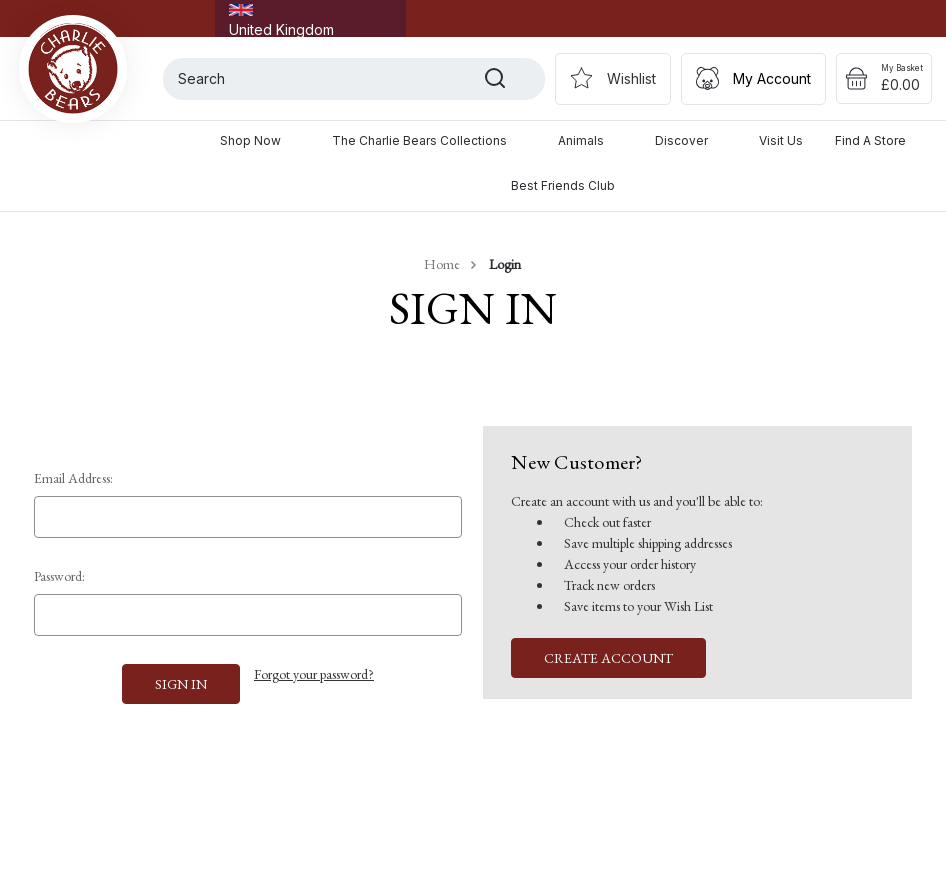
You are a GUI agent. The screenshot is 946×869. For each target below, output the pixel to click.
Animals (590, 140)
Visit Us (781, 140)
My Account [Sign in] (772, 78)
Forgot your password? (314, 674)
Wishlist (631, 78)
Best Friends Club (563, 185)
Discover (691, 140)
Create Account (608, 658)
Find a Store (870, 140)
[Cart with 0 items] (884, 79)
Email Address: (73, 478)
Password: (59, 576)
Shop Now (260, 140)
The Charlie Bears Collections (429, 140)
